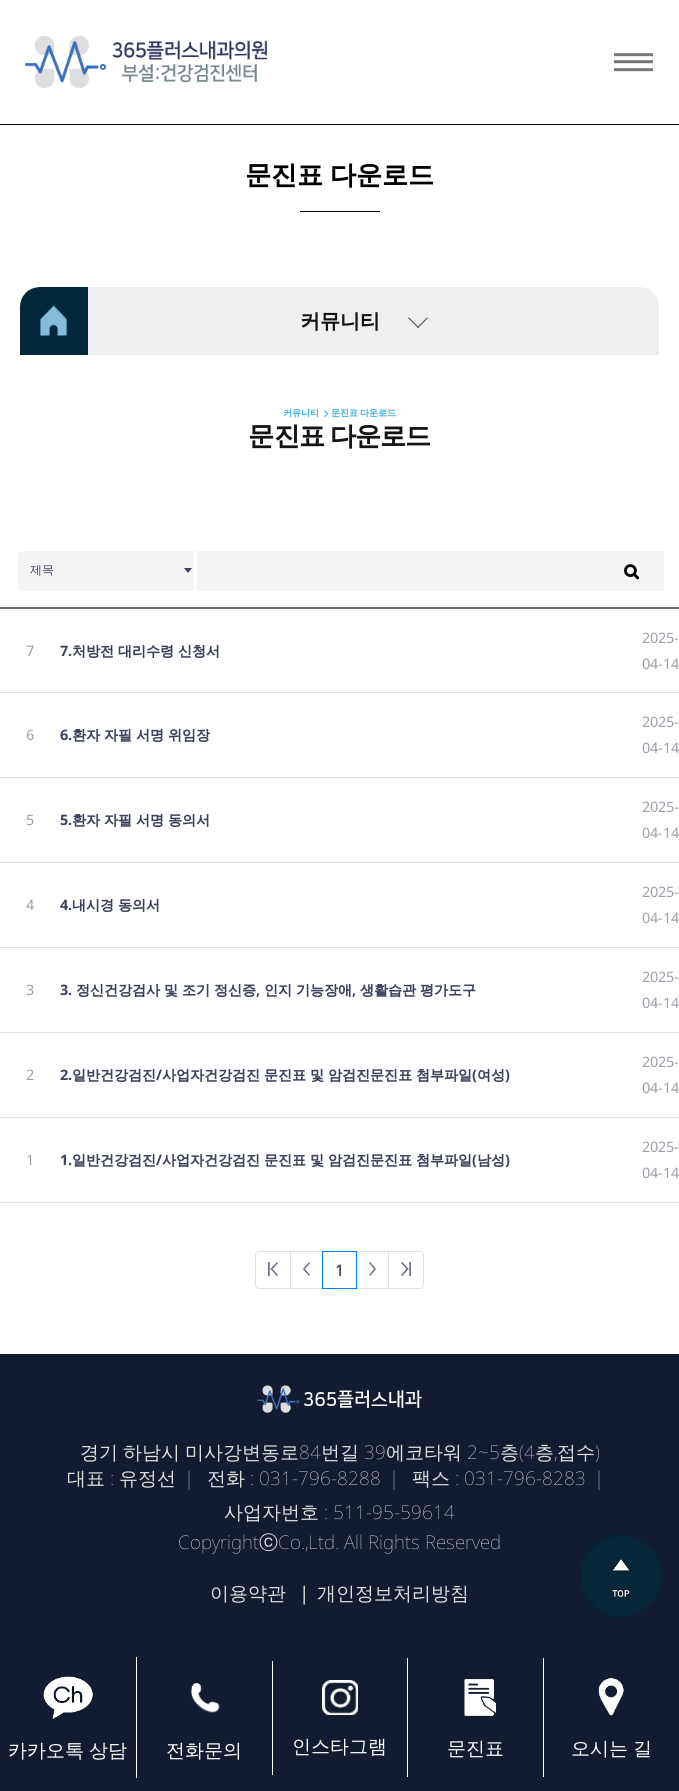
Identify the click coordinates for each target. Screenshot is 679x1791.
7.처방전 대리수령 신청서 (140, 650)
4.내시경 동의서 (110, 904)
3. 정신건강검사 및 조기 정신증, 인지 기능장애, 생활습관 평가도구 (268, 989)
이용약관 (248, 1593)
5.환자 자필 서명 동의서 (135, 819)
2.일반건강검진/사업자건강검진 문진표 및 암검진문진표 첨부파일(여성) (285, 1074)
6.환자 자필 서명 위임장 (135, 734)
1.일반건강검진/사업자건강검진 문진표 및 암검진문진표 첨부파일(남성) (285, 1159)
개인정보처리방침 (393, 1593)
